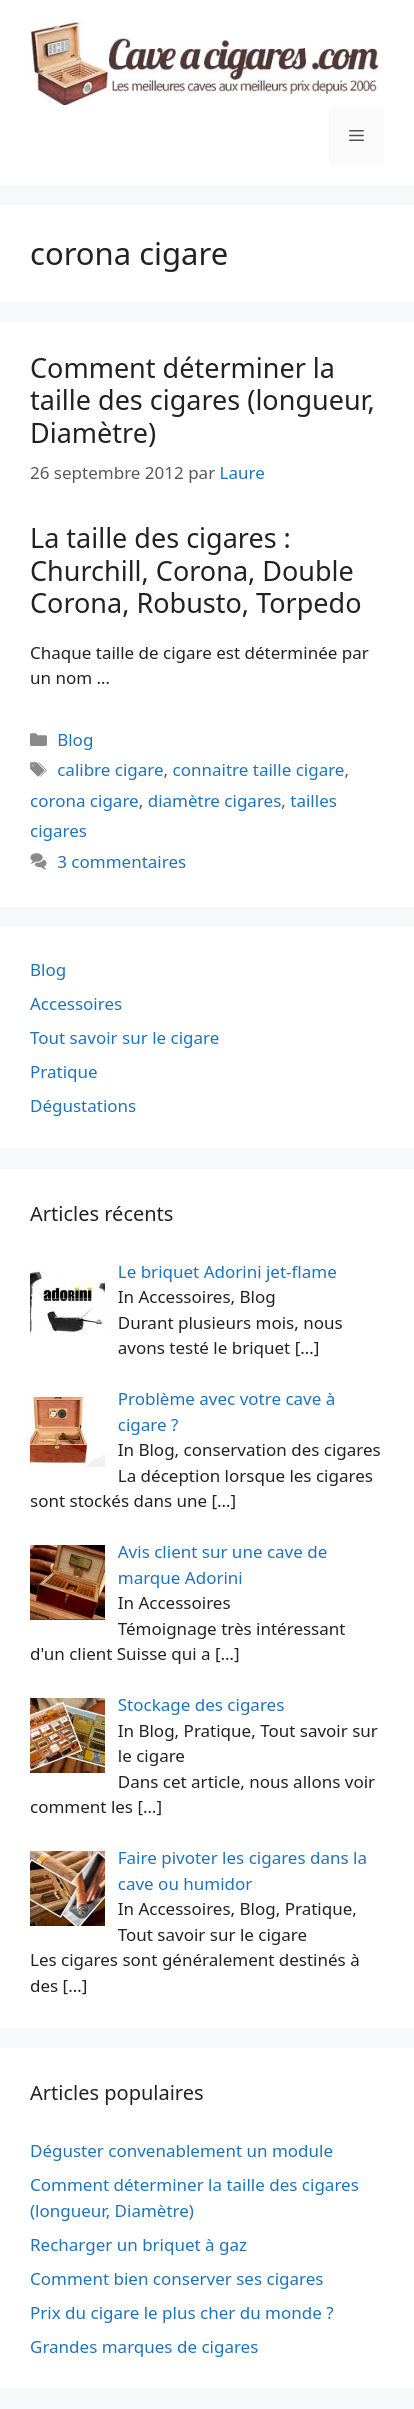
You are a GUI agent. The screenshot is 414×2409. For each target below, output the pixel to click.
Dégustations (83, 1105)
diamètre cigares (215, 800)
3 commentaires (121, 861)
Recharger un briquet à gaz (138, 2244)
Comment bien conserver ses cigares (176, 2278)
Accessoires (76, 1003)
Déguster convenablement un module (181, 2150)
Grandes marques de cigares (144, 2346)
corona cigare (84, 800)
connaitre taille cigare (259, 769)
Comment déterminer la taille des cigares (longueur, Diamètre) (202, 400)
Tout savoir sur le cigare (124, 1037)
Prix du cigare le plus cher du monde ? (182, 2312)
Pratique (64, 1071)
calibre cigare (110, 769)
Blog (75, 739)
